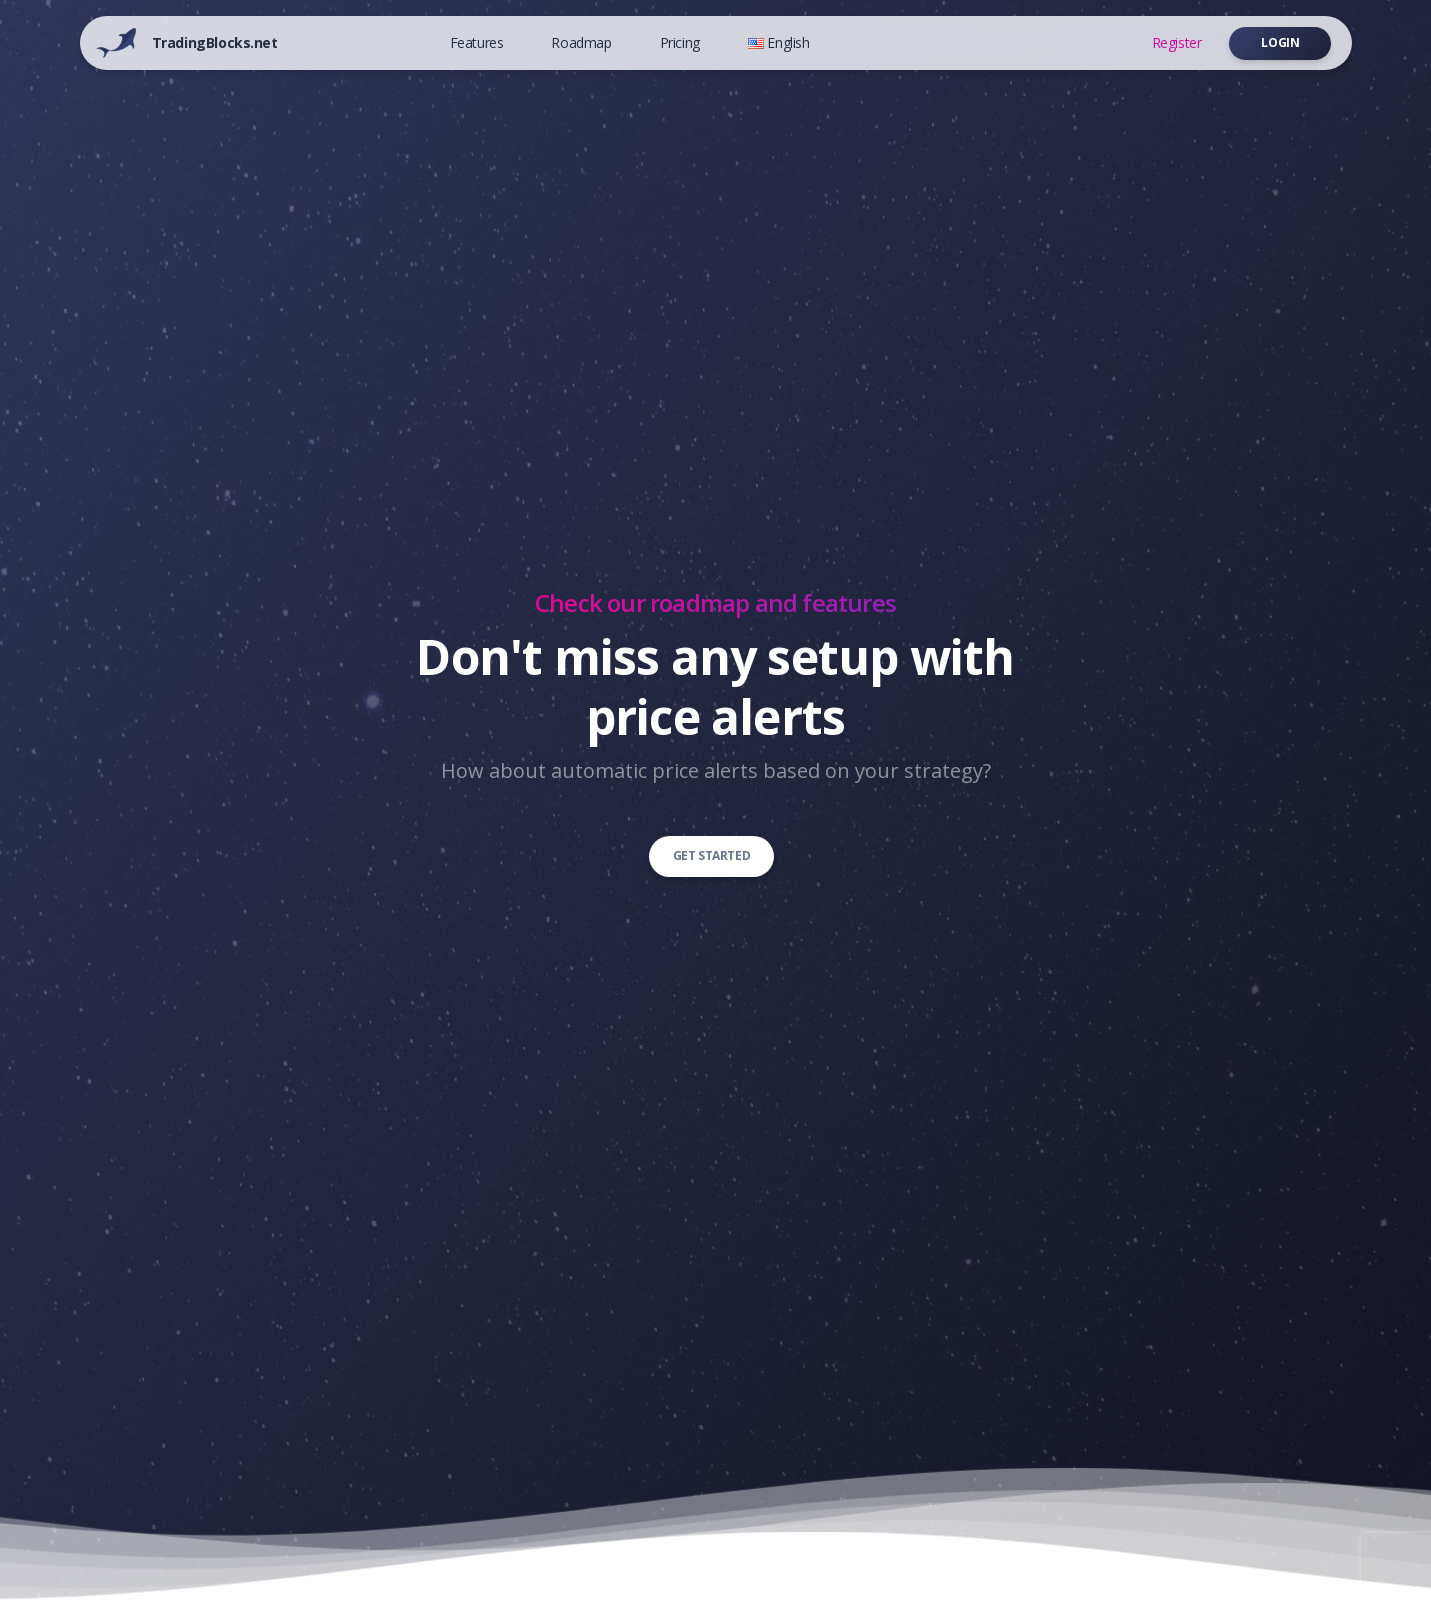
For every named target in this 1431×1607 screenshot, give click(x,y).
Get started (712, 855)
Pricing (680, 42)
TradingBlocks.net (215, 42)
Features (477, 42)
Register (1177, 42)
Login (1280, 42)
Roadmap (581, 42)
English (779, 42)
